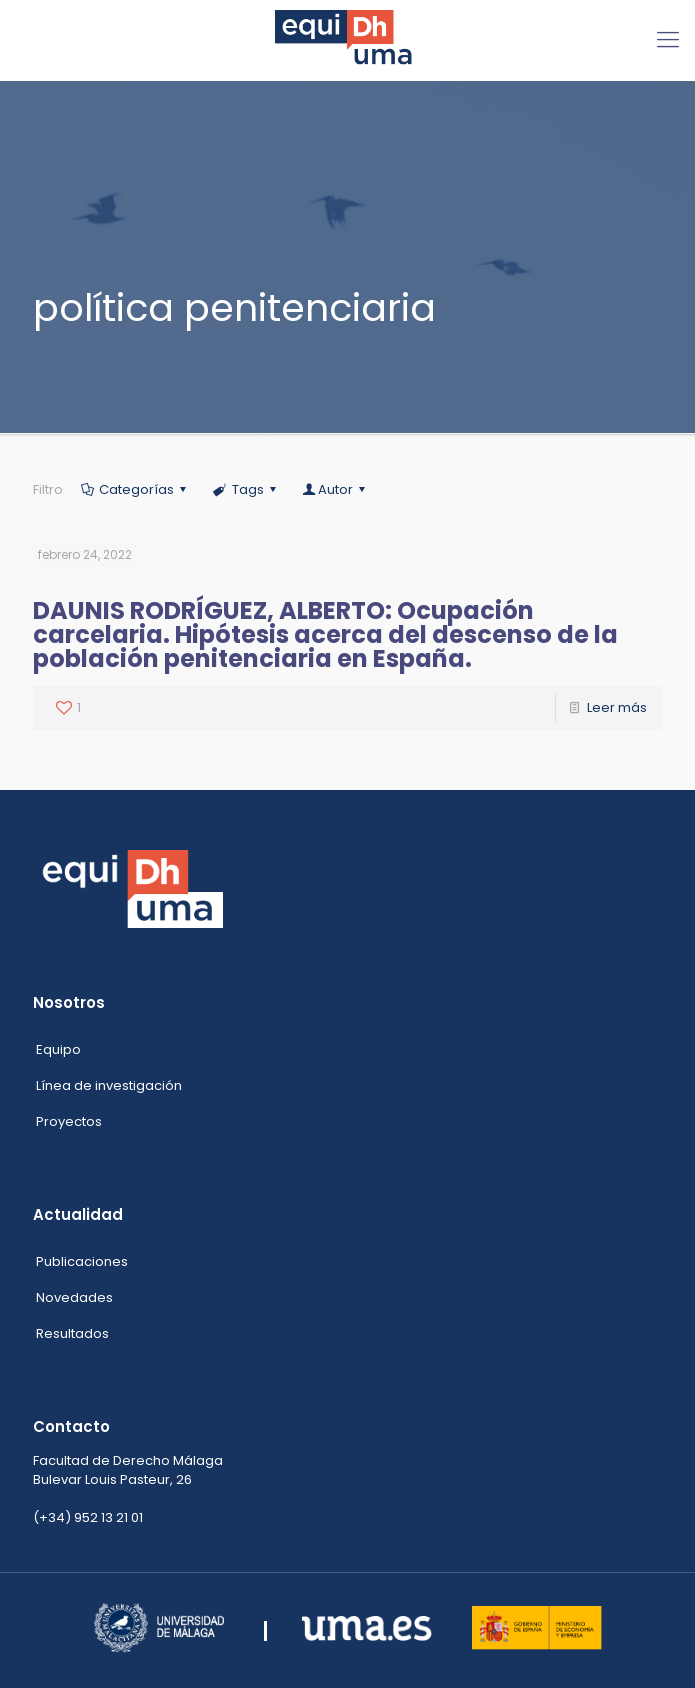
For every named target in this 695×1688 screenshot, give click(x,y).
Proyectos (69, 1121)
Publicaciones (82, 1261)
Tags (245, 489)
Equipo (58, 1049)
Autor (335, 489)
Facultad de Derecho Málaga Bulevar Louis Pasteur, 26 (128, 1470)
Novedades (74, 1297)
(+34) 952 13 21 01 (88, 1517)
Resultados (72, 1333)
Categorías (135, 489)
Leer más (617, 707)
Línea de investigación (109, 1085)
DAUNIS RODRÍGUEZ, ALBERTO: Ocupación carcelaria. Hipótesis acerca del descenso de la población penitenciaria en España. (325, 634)
